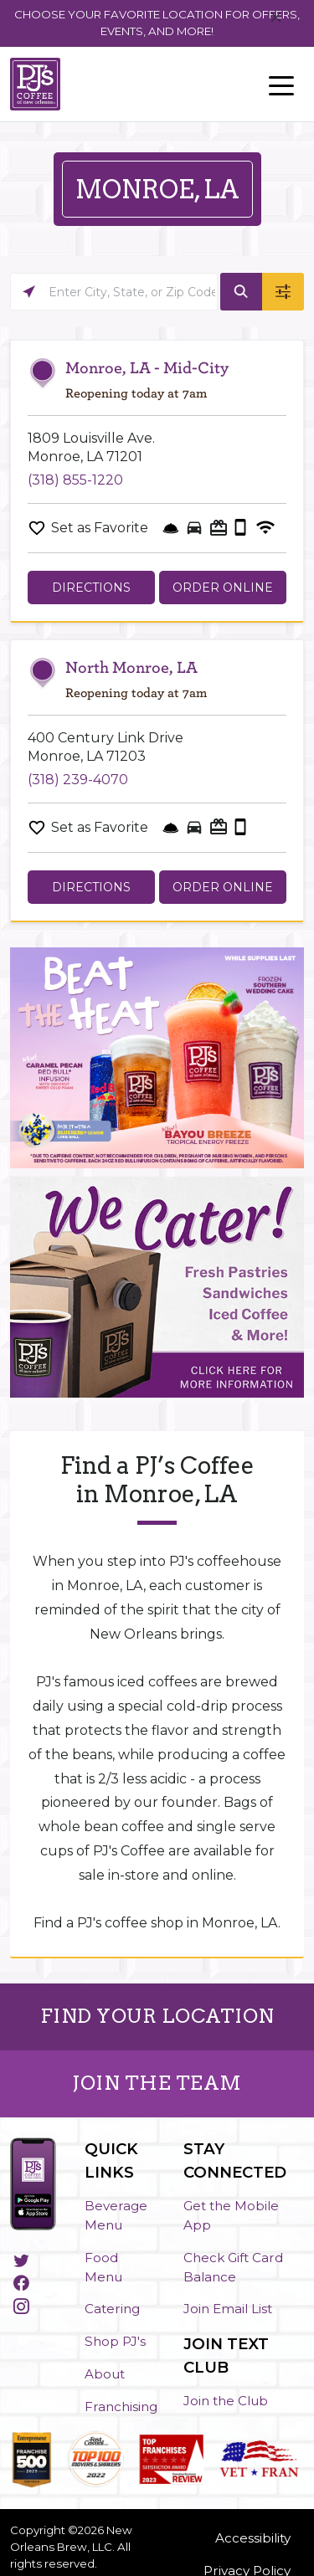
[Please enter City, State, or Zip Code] (114, 291)
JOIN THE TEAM (157, 2083)
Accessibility (253, 2538)
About (105, 2374)
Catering (112, 2309)
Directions (91, 587)
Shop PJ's (115, 2341)
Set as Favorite (99, 528)
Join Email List (227, 2309)
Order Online (222, 587)
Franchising (121, 2406)
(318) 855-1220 (75, 480)
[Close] (275, 18)
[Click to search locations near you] (29, 291)
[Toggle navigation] (281, 84)
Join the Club (225, 2401)
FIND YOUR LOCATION (157, 2016)
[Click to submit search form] (241, 291)
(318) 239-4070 (78, 780)
